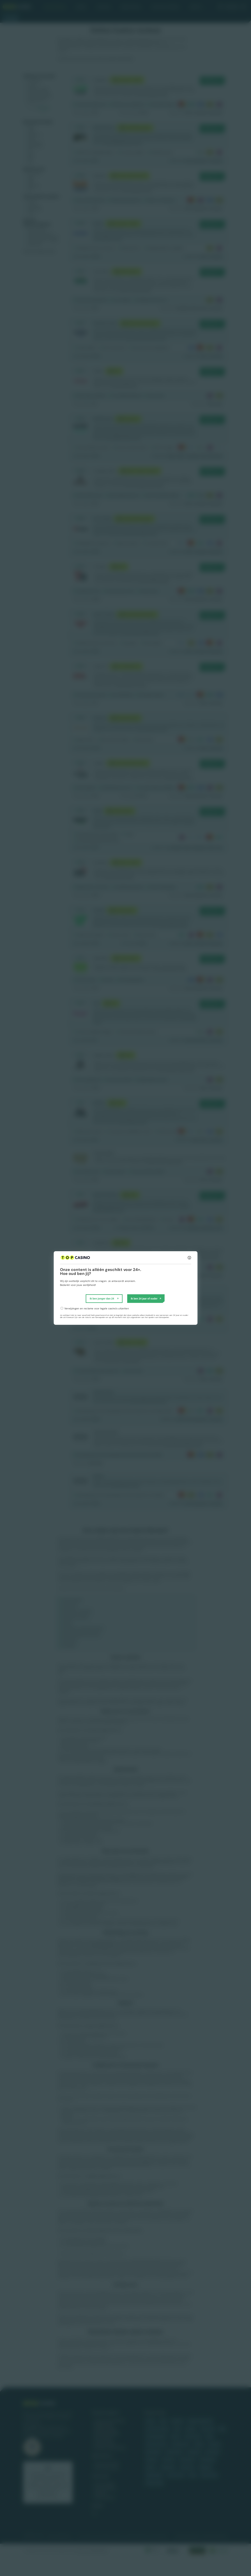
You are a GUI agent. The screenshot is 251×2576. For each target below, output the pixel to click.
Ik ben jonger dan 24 (102, 1298)
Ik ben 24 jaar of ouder (144, 1298)
